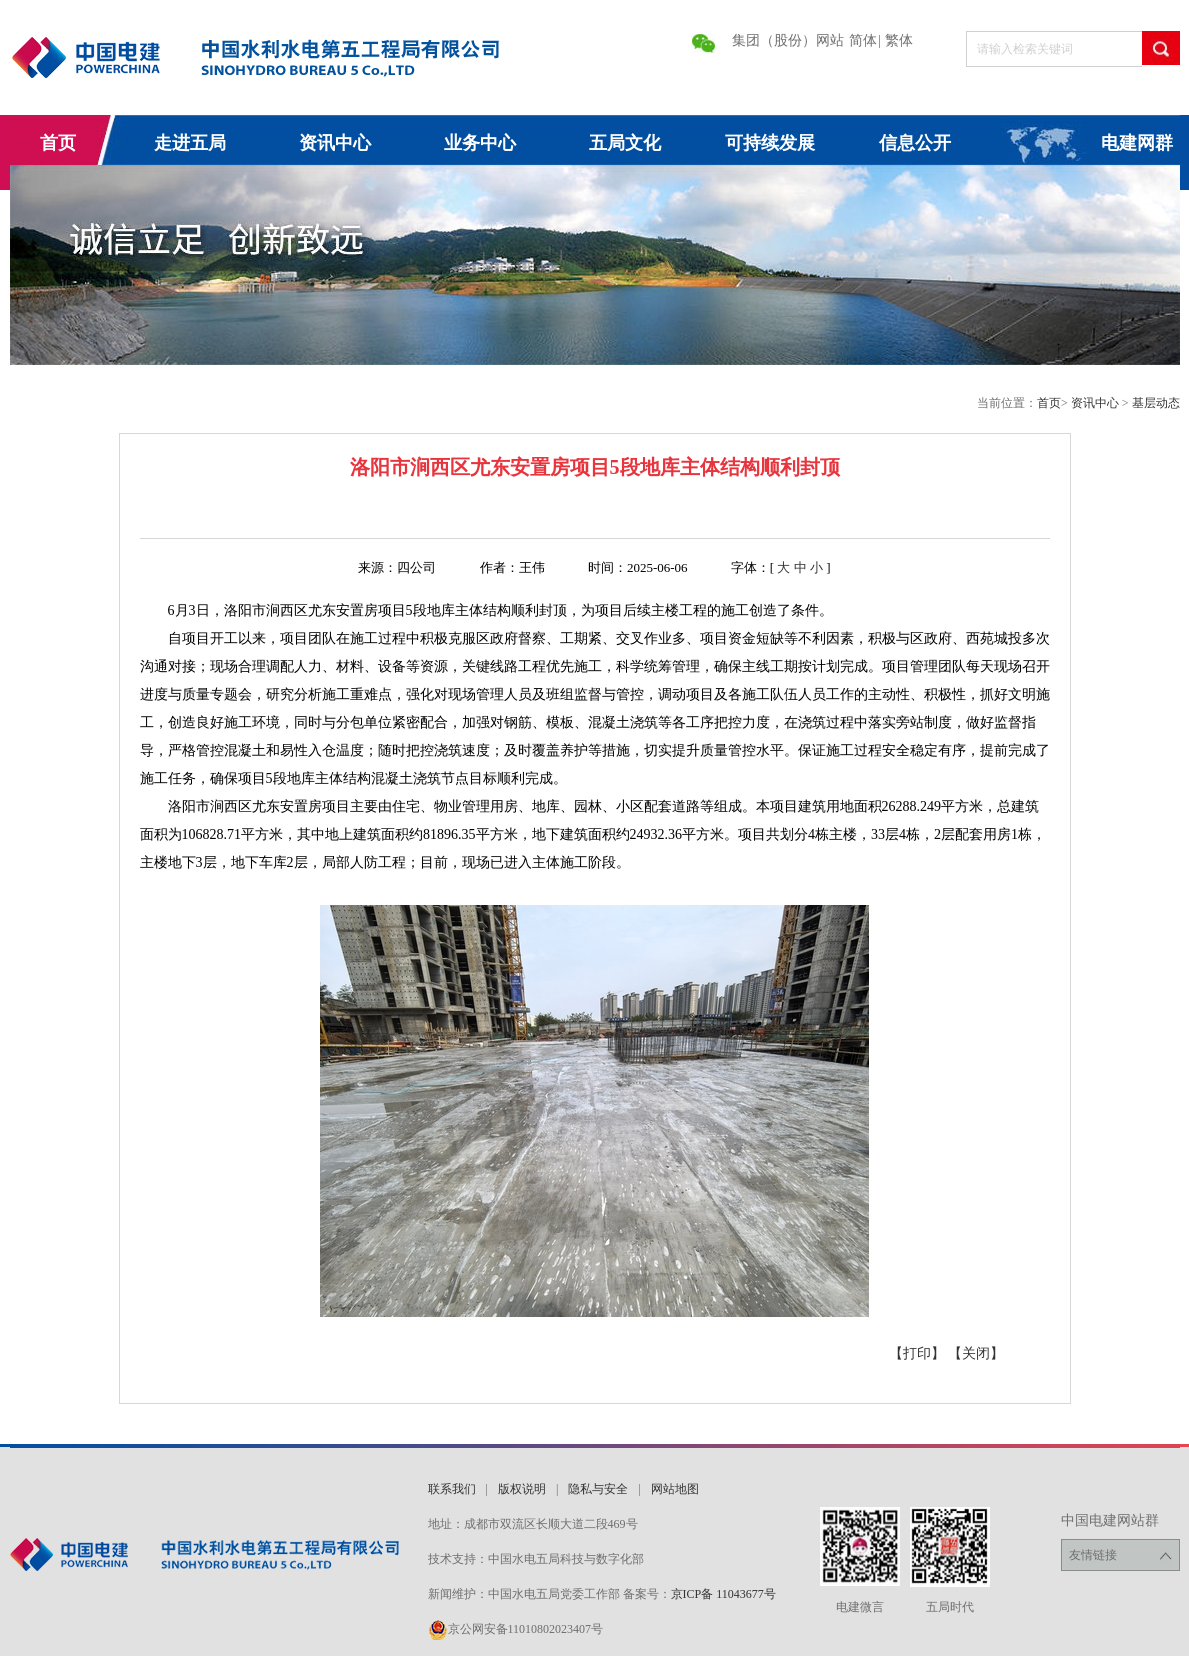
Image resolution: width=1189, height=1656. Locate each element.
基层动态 (1156, 403)
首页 (58, 143)
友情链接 (1120, 1555)
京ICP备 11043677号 (723, 1594)
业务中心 (480, 143)
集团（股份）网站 (788, 40)
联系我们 (452, 1489)
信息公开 (915, 143)
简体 (863, 40)
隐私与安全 (598, 1489)
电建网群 (1137, 143)
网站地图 (675, 1489)
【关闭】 (976, 1353)
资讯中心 (335, 143)
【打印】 (917, 1353)
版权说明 (522, 1489)
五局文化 (625, 143)
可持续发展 (770, 143)
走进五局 (190, 143)
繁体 (899, 40)
